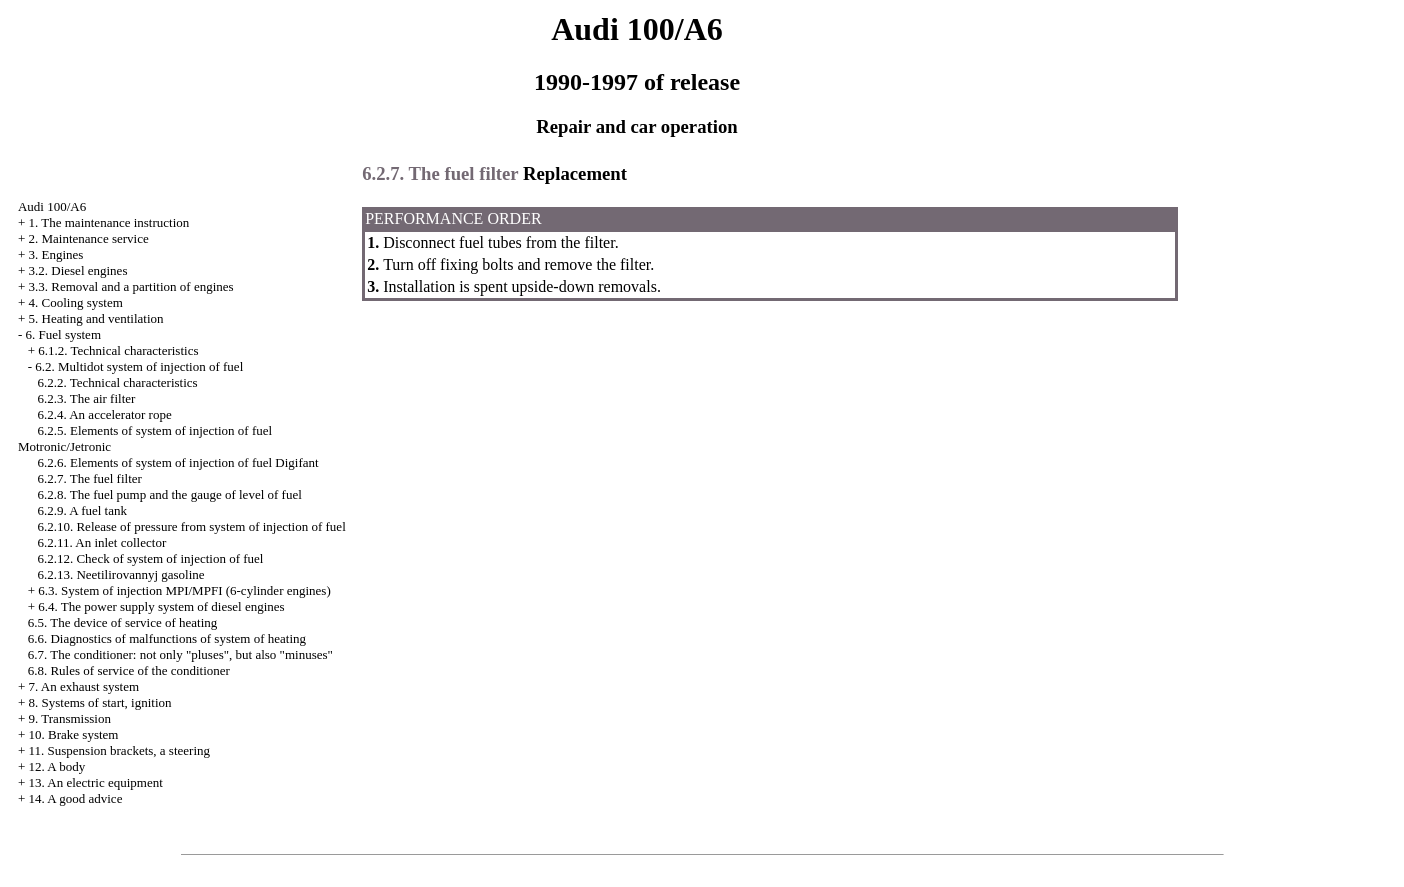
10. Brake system (74, 734)
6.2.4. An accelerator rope (104, 414)
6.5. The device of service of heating (123, 622)
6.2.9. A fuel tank (82, 510)
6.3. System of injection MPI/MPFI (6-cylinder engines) (184, 590)
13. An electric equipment (96, 782)
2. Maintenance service (89, 238)
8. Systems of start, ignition (100, 702)
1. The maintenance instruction (109, 222)
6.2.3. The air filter (86, 398)
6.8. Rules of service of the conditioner (129, 670)
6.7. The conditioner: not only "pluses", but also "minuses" (180, 654)
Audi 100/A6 (52, 206)
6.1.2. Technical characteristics (118, 350)
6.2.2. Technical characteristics (117, 382)
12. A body (57, 766)
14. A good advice (76, 798)
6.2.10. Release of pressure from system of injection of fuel (191, 526)
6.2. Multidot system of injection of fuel (139, 366)
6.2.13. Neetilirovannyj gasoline (120, 574)
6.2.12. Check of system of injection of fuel (150, 558)
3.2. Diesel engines (78, 270)
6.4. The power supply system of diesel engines (161, 606)
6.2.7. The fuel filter (89, 478)
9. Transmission (70, 718)
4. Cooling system (76, 302)
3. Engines (56, 254)
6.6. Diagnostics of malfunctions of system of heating (167, 638)
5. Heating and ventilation (96, 318)
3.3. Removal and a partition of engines (131, 286)
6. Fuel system (63, 334)
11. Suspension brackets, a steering (119, 750)
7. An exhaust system (84, 686)
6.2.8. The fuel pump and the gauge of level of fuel (169, 494)
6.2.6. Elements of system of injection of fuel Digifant (177, 462)
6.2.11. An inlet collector (101, 542)
